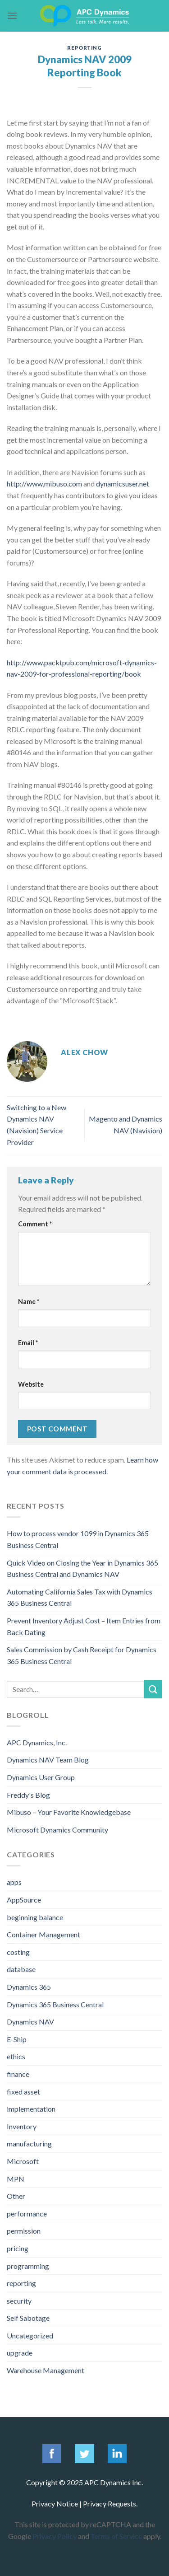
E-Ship (17, 2039)
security (19, 2300)
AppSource (24, 1899)
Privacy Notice (55, 2503)
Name (28, 1301)
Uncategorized (30, 2335)
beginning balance (35, 1917)
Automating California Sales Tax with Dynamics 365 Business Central (79, 1597)
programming (28, 2266)
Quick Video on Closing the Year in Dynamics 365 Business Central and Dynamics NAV (82, 1568)
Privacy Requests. (110, 2503)
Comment (35, 1224)
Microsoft (23, 2161)
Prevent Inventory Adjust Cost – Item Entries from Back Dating (83, 1626)
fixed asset (23, 2091)
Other (16, 2196)
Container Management (43, 1934)
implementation (31, 2108)
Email (28, 1342)
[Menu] (12, 16)
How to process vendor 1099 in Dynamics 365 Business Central (78, 1539)
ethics (16, 2056)
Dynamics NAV (30, 2021)
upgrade (19, 2352)
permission (24, 2230)
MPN (15, 2178)
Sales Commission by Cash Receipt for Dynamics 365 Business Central (81, 1655)
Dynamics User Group (41, 1777)
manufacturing (29, 2143)
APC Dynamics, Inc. (37, 1742)
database (21, 1969)
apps (14, 1882)
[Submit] (153, 1689)
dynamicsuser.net (122, 483)
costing (18, 1952)
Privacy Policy (54, 2536)
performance (27, 2213)
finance (18, 2074)
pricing (17, 2248)
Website (31, 1384)
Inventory (22, 2126)
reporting (84, 48)
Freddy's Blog (28, 1795)
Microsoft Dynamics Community (57, 1829)
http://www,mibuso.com (44, 483)
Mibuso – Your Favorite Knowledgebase (69, 1812)
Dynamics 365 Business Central (55, 2004)
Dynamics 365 (29, 1986)
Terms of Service (116, 2536)
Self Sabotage (28, 2318)
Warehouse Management (45, 2370)
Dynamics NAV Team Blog (48, 1759)
